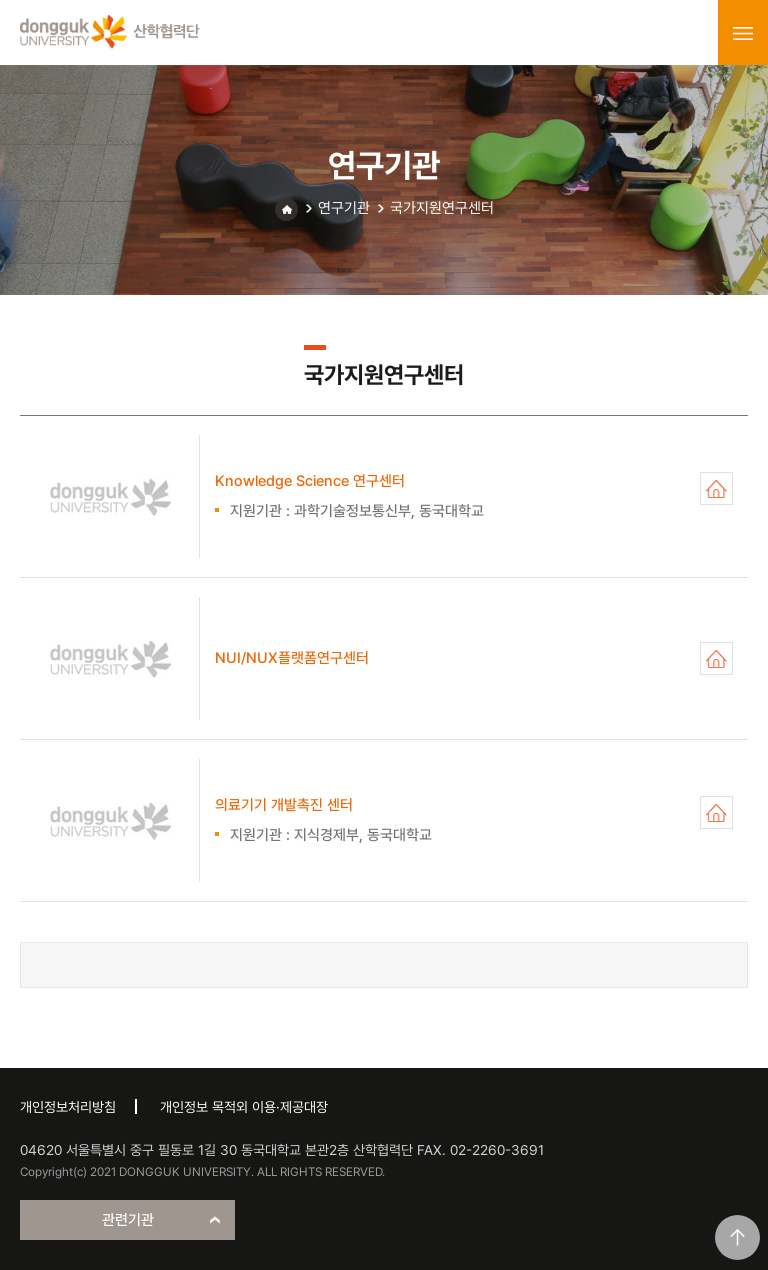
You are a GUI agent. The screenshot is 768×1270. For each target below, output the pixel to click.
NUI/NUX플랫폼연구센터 (716, 658)
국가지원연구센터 (442, 208)
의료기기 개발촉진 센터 (716, 812)
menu (743, 33)
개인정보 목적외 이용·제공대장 (244, 1107)
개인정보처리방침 (68, 1107)
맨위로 (737, 1237)
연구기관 (344, 208)
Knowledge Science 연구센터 (716, 488)
